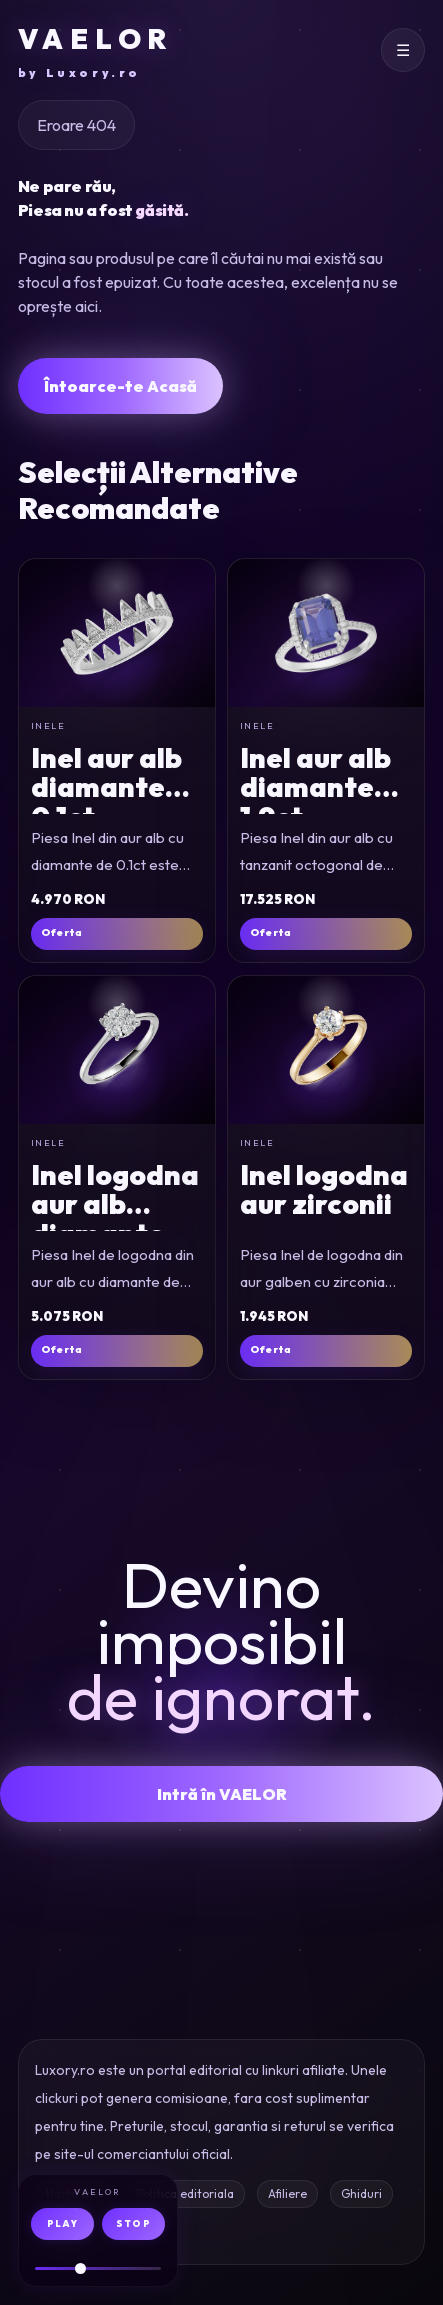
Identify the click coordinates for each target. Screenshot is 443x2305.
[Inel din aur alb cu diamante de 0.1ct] (117, 633)
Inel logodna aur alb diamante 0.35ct (115, 1218)
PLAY (62, 2223)
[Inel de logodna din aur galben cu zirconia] (326, 1050)
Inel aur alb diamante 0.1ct (106, 787)
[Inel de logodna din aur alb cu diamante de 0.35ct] (117, 1050)
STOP (133, 2223)
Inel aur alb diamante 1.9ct (315, 787)
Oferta (61, 932)
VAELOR (95, 51)
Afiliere (287, 2193)
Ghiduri (361, 2193)
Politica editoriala (185, 2193)
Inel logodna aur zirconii (324, 1189)
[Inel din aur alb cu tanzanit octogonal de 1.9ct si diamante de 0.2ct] (326, 633)
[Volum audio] (98, 2268)
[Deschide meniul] (403, 50)
